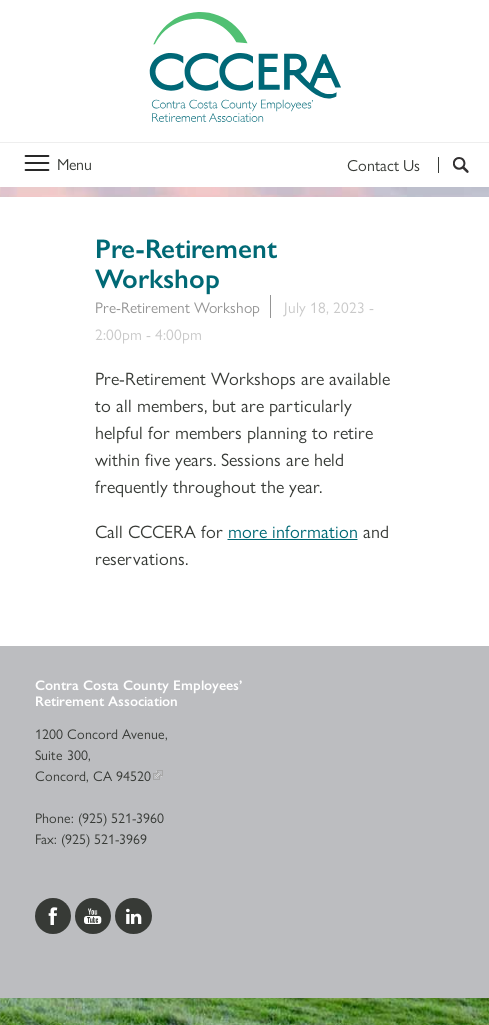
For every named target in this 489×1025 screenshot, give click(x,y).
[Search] (453, 165)
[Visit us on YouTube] (95, 913)
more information (293, 530)
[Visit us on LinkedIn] (133, 913)
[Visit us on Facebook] (55, 913)
